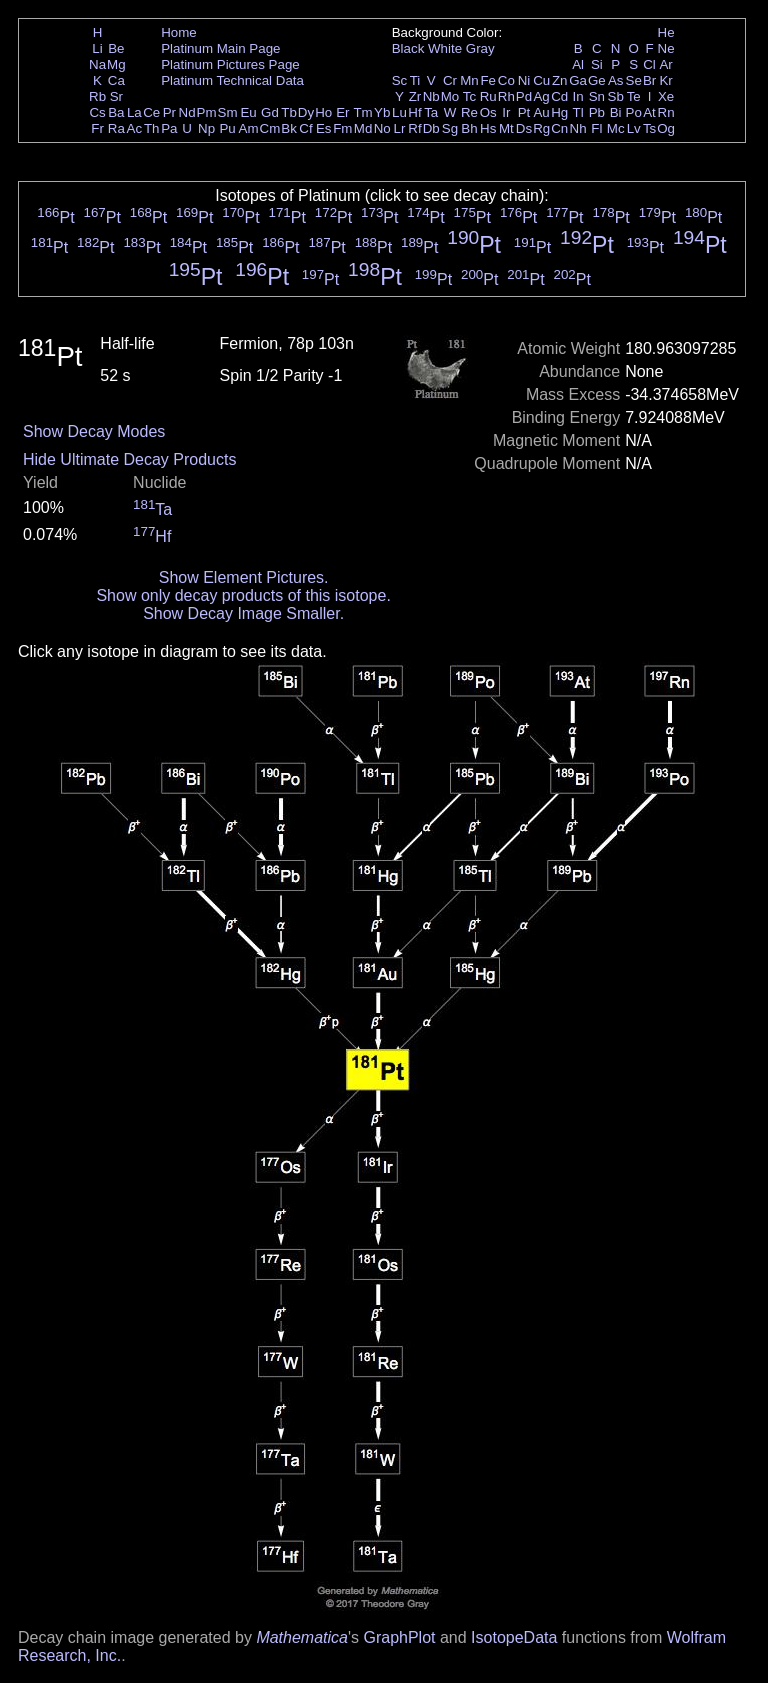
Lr (400, 128)
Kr (665, 80)
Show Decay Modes (94, 431)
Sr (116, 96)
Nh (578, 128)
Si (597, 64)
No (382, 128)
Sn (597, 96)
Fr (97, 128)
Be (116, 48)
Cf (305, 128)
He (666, 32)
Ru (488, 96)
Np (206, 128)
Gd (270, 112)
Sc (400, 80)
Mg (116, 64)
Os (488, 112)
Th (152, 128)
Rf (414, 128)
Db (431, 128)
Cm (270, 128)
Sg (450, 128)
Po (634, 112)
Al (578, 64)
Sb (616, 96)
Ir (506, 112)
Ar (665, 64)
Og (666, 128)
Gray (480, 48)
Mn (469, 80)
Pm (207, 112)
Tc (469, 96)
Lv (634, 128)
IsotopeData (514, 1637)
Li (97, 48)
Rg (541, 128)
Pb (597, 112)
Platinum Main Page (220, 48)
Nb (431, 96)
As (616, 80)
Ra (116, 128)
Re (469, 112)
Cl (649, 64)
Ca (116, 80)
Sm (228, 112)
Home (179, 32)
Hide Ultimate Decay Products (129, 459)
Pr (169, 112)
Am (249, 128)
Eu (248, 112)
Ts (649, 128)
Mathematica (302, 1637)
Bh (469, 128)
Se (634, 80)
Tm (362, 112)
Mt (506, 128)
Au (541, 112)
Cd (559, 96)
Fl (596, 128)
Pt (524, 112)
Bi (616, 112)
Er (342, 112)
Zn (560, 80)
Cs (97, 112)
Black (408, 48)
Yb (382, 112)
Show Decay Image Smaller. (243, 613)
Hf (414, 112)
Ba (116, 112)
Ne (666, 48)
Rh (506, 96)
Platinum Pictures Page (230, 64)
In (578, 96)
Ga (578, 80)
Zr (415, 96)
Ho (323, 112)
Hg (559, 112)
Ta (431, 112)
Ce (151, 112)
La (134, 112)
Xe (666, 96)
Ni (524, 80)
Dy (306, 112)
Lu (399, 112)
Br (649, 80)
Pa (169, 128)
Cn (559, 128)
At (649, 112)
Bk (289, 128)
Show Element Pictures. (244, 577)
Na (97, 64)
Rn (666, 112)
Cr (450, 80)
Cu (541, 80)
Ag (541, 96)
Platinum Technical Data (232, 80)
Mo (450, 96)
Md (363, 128)
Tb (289, 112)
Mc (616, 128)
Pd (524, 96)
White (445, 48)
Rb (97, 96)
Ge (597, 80)
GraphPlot (399, 1637)
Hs (488, 128)
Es (324, 128)
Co (506, 80)
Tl (578, 112)
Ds (524, 128)
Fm (342, 128)
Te (634, 96)
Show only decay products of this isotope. (243, 595)
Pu (227, 128)
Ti (415, 80)
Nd (187, 112)
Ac (135, 128)
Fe (488, 80)
